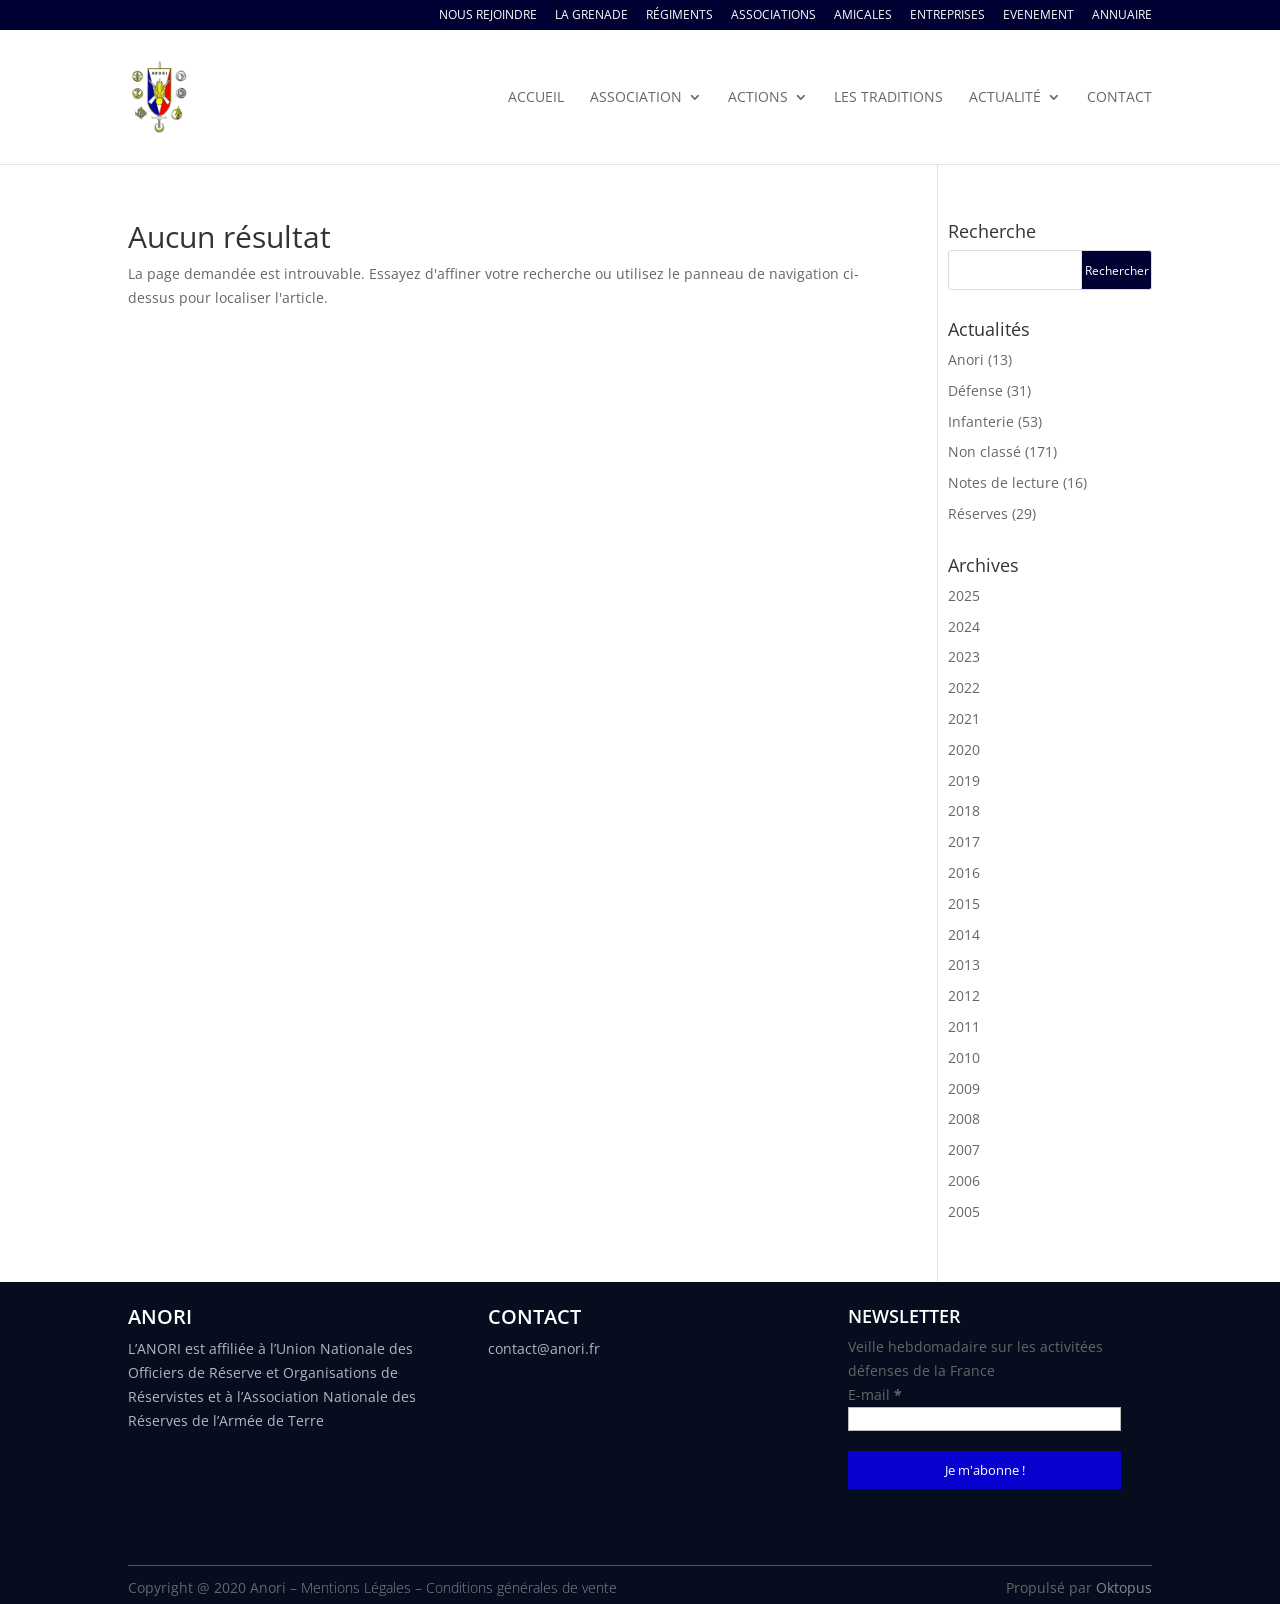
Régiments (679, 16)
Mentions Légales (356, 1587)
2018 (964, 810)
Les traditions (888, 98)
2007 (964, 1149)
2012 (964, 995)
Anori (966, 359)
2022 (964, 687)
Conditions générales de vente (521, 1587)
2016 (964, 872)
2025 (964, 595)
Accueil (536, 98)
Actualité (1005, 98)
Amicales (863, 16)
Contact (1119, 98)
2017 (964, 841)
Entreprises (947, 16)
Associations (773, 16)
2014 (964, 934)
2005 (964, 1211)
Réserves (978, 513)
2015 (964, 903)
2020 (964, 749)
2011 (964, 1026)
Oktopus (1124, 1587)
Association (636, 98)
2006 (964, 1180)
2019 (964, 780)
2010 (964, 1057)
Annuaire (1122, 16)
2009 (964, 1088)
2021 (964, 718)
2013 (964, 964)
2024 (964, 626)
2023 (964, 656)
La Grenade (591, 16)
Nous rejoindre (488, 16)
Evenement (1038, 16)
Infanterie (981, 421)
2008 (964, 1118)
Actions (758, 98)
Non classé (984, 451)
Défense (975, 390)
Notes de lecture (1003, 482)
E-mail (875, 1394)
